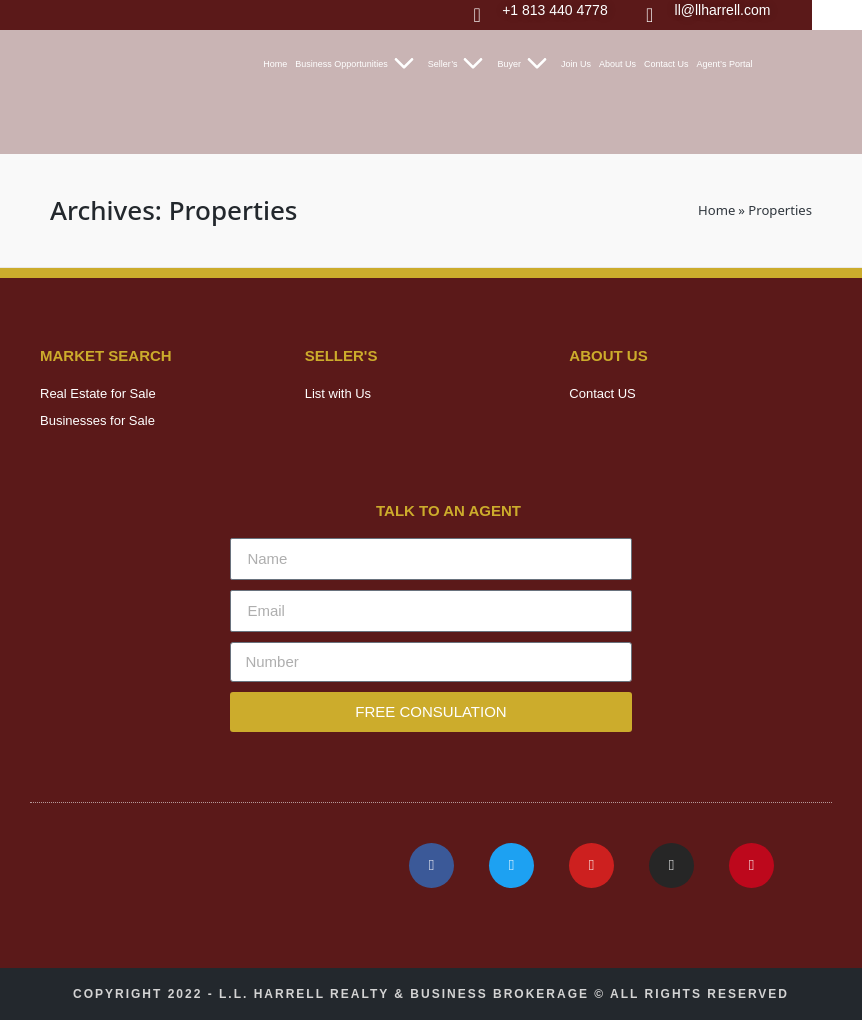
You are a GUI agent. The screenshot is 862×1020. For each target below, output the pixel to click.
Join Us (576, 64)
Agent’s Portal (725, 64)
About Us (617, 64)
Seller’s (459, 64)
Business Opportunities (357, 64)
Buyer (525, 64)
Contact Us (666, 64)
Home (275, 64)
